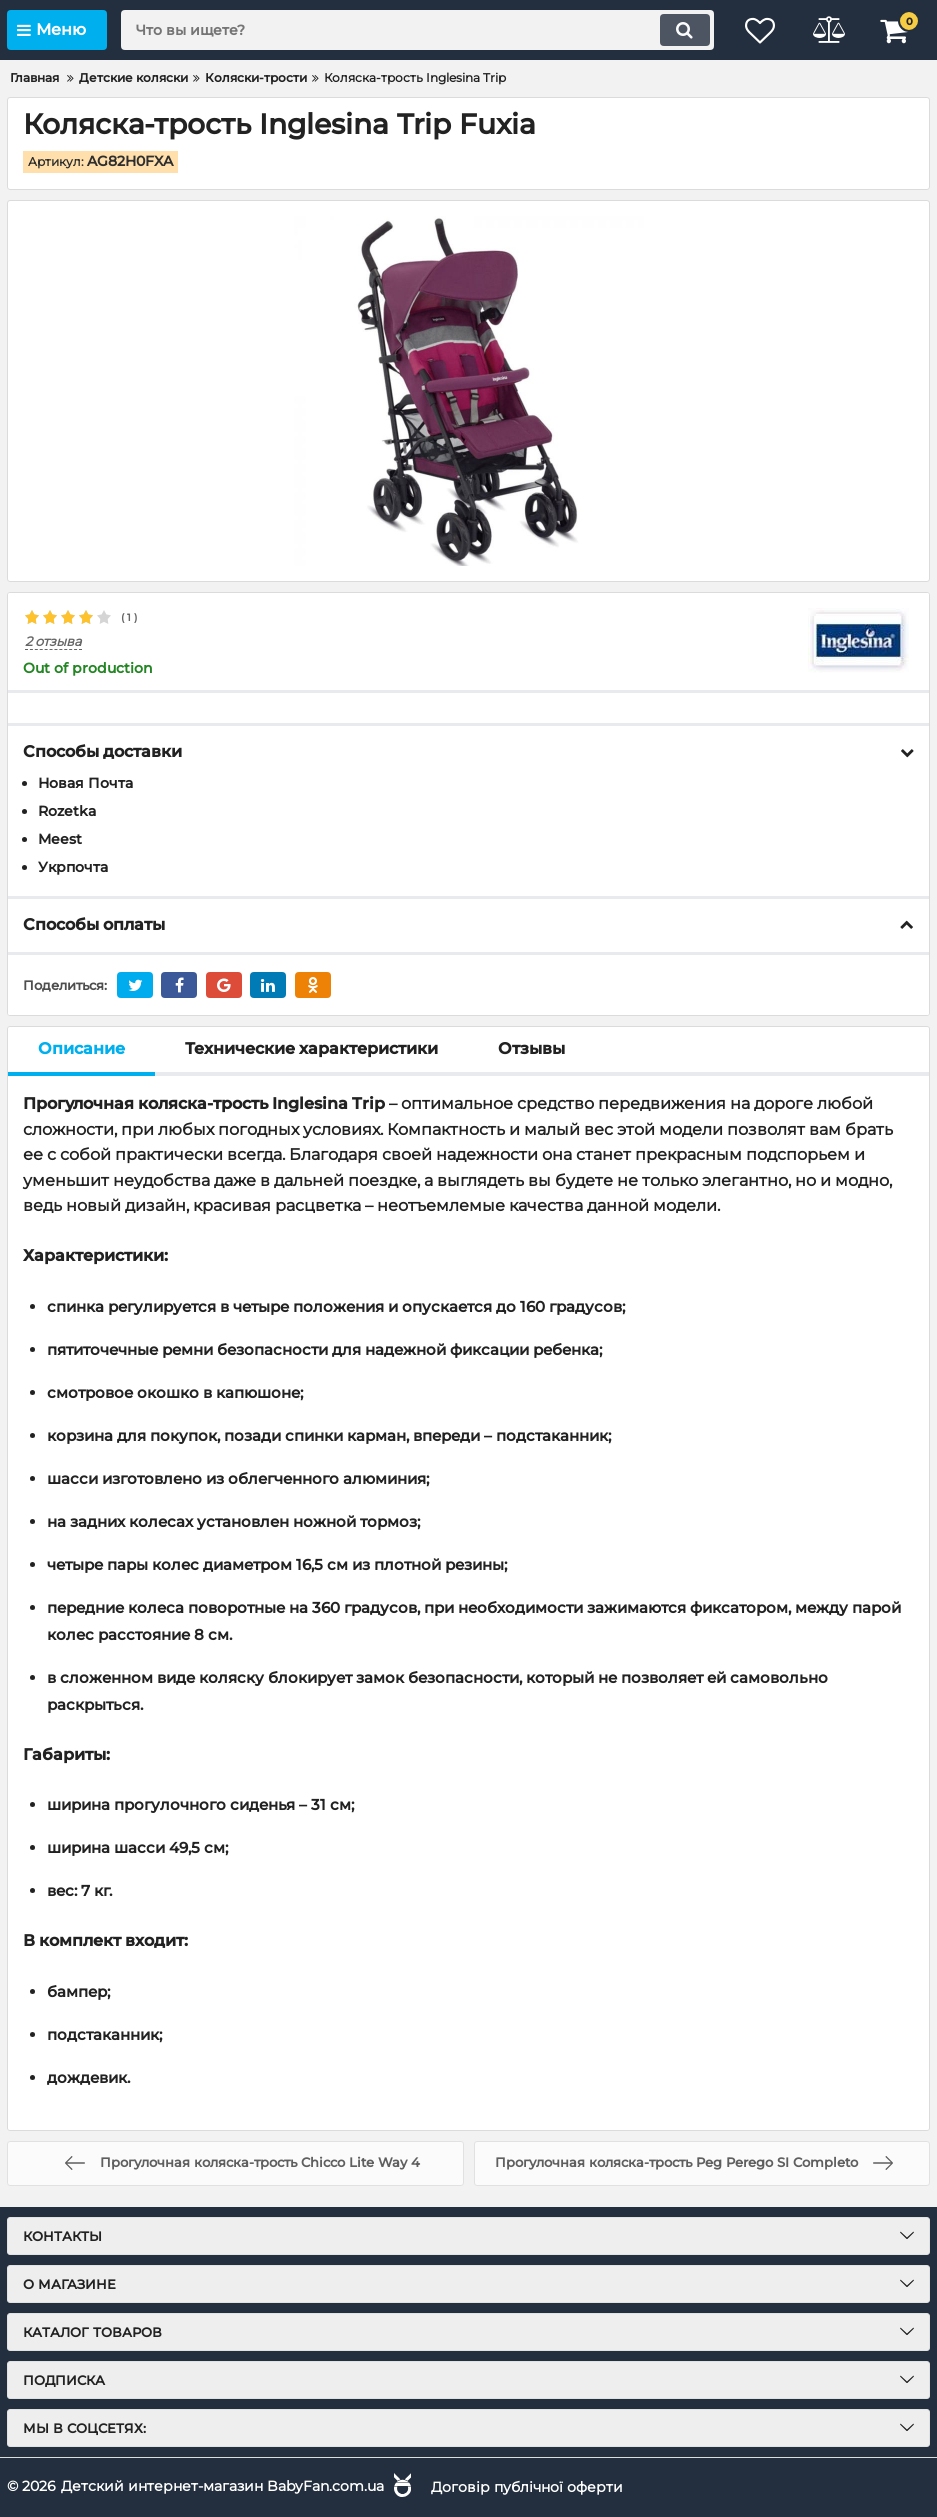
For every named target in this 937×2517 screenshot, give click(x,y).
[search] (413, 30)
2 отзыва (53, 641)
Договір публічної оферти (527, 2486)
